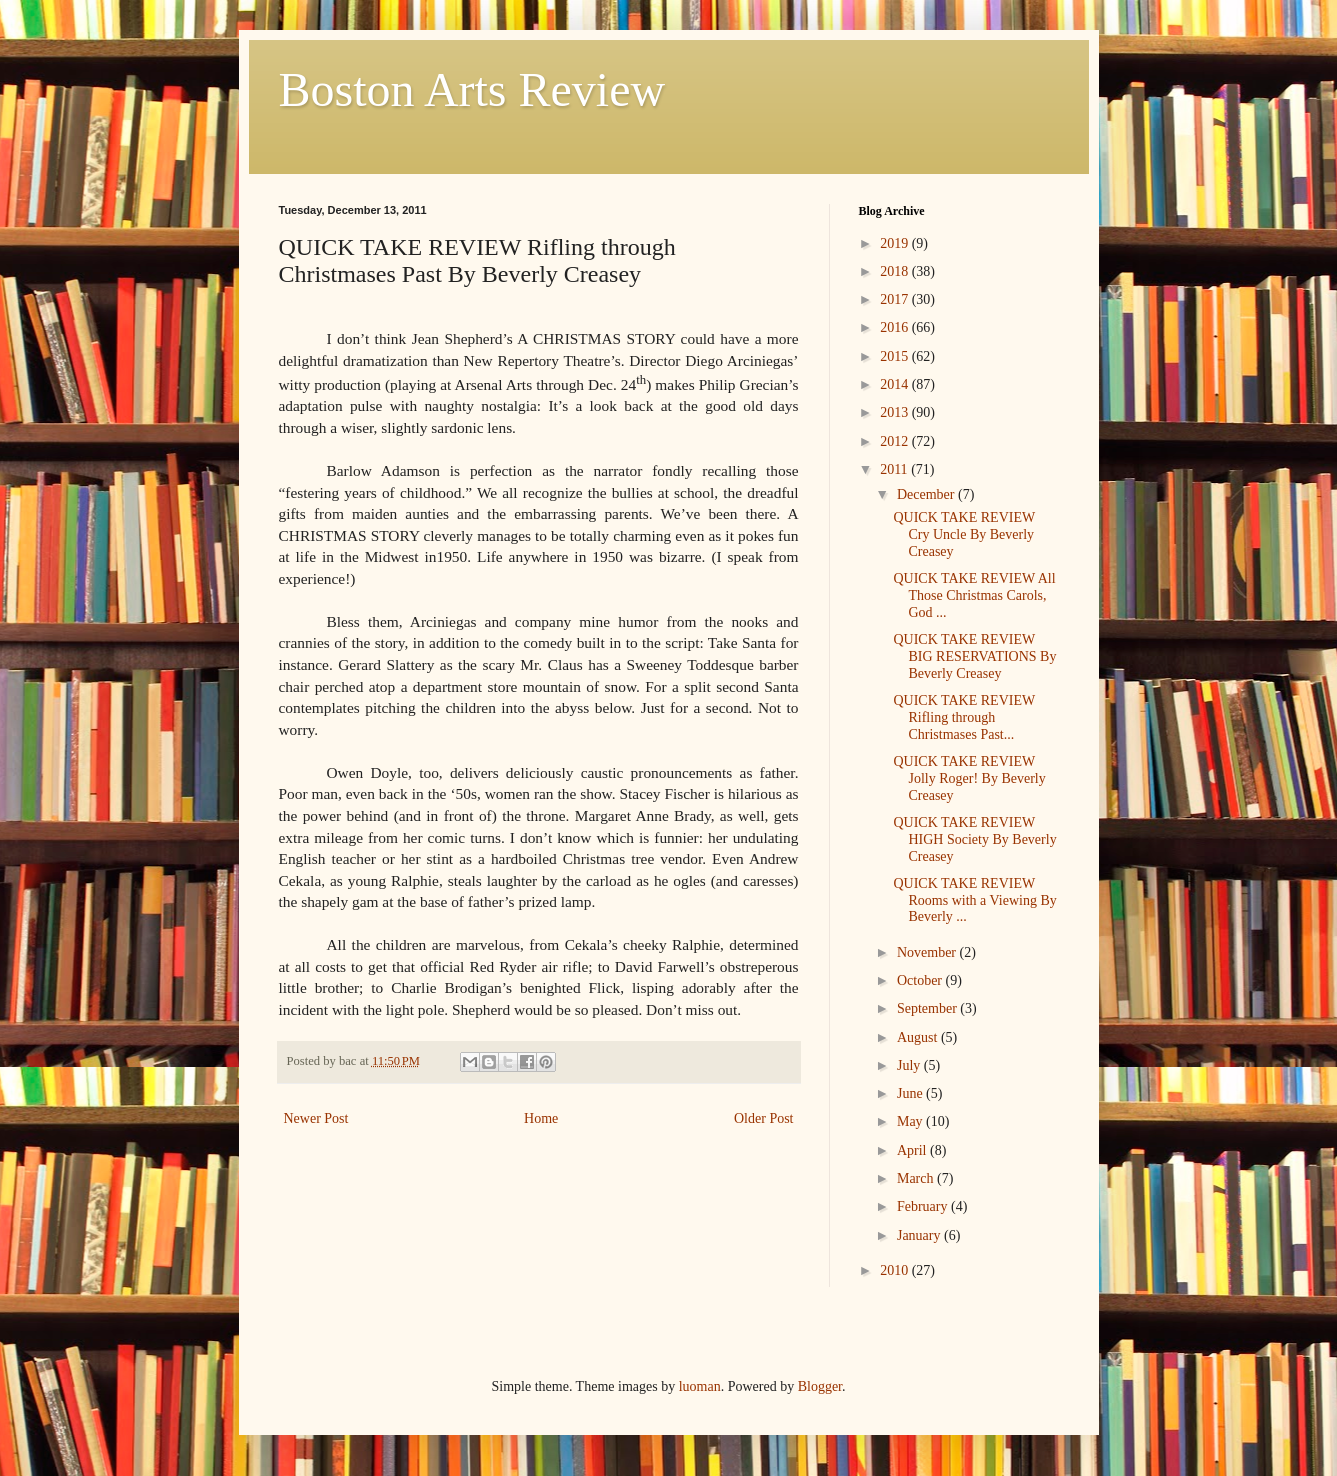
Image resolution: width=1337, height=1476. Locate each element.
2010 (896, 1270)
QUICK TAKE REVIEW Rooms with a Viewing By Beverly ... (974, 900)
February (924, 1206)
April (913, 1150)
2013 (896, 412)
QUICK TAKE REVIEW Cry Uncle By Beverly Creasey (963, 534)
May (911, 1121)
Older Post (764, 1118)
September (928, 1008)
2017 (896, 299)
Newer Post (316, 1118)
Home (541, 1118)
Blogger (820, 1386)
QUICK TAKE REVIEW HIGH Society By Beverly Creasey (974, 839)
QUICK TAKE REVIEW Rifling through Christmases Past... (963, 717)
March (917, 1178)
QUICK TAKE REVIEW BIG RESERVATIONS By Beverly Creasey (974, 656)
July (910, 1065)
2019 (896, 243)
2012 (896, 441)
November (928, 952)
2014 (896, 384)
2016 (896, 327)
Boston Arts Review (472, 89)
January (920, 1235)
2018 (896, 271)
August (919, 1037)
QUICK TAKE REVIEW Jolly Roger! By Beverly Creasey (969, 778)
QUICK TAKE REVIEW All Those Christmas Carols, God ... (974, 595)
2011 (895, 469)
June (911, 1093)
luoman (700, 1386)
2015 (896, 356)
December (927, 494)
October (921, 980)
